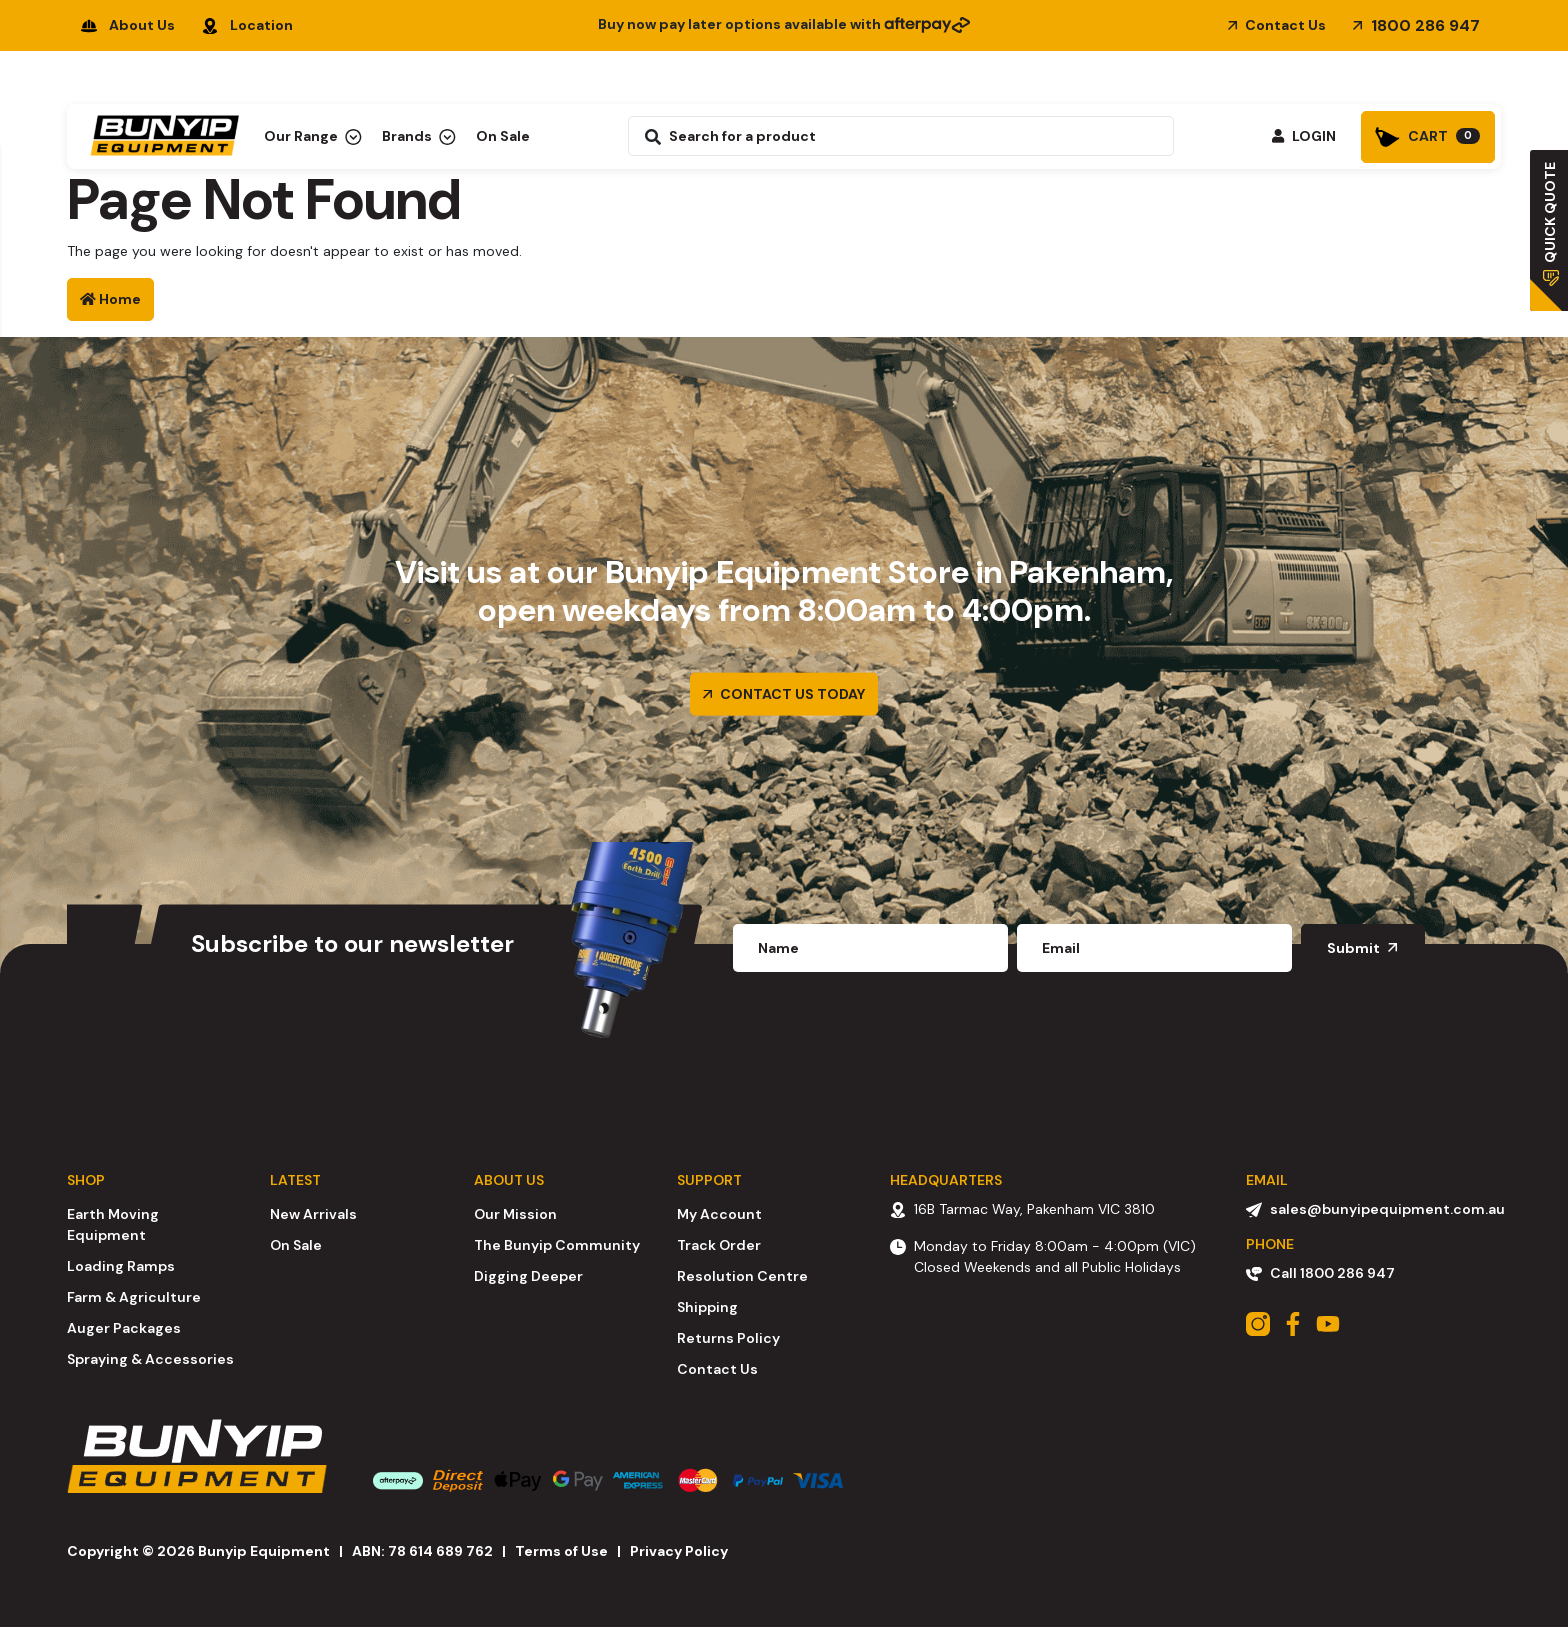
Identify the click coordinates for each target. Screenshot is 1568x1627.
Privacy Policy (679, 1551)
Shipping (707, 1307)
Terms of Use (561, 1551)
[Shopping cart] (1428, 137)
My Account (719, 1214)
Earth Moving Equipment (113, 1224)
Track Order (719, 1245)
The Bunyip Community (557, 1245)
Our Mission (515, 1214)
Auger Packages (124, 1328)
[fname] (870, 948)
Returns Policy (728, 1338)
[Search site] (647, 136)
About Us (128, 25)
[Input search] (918, 136)
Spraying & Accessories (150, 1359)
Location (247, 25)
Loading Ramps (121, 1266)
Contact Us (1277, 25)
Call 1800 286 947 (1320, 1273)
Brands (419, 136)
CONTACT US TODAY (784, 693)
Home (110, 299)
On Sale (503, 136)
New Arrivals (313, 1214)
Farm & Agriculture (134, 1297)
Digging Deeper (528, 1276)
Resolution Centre (742, 1276)
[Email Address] (1154, 948)
